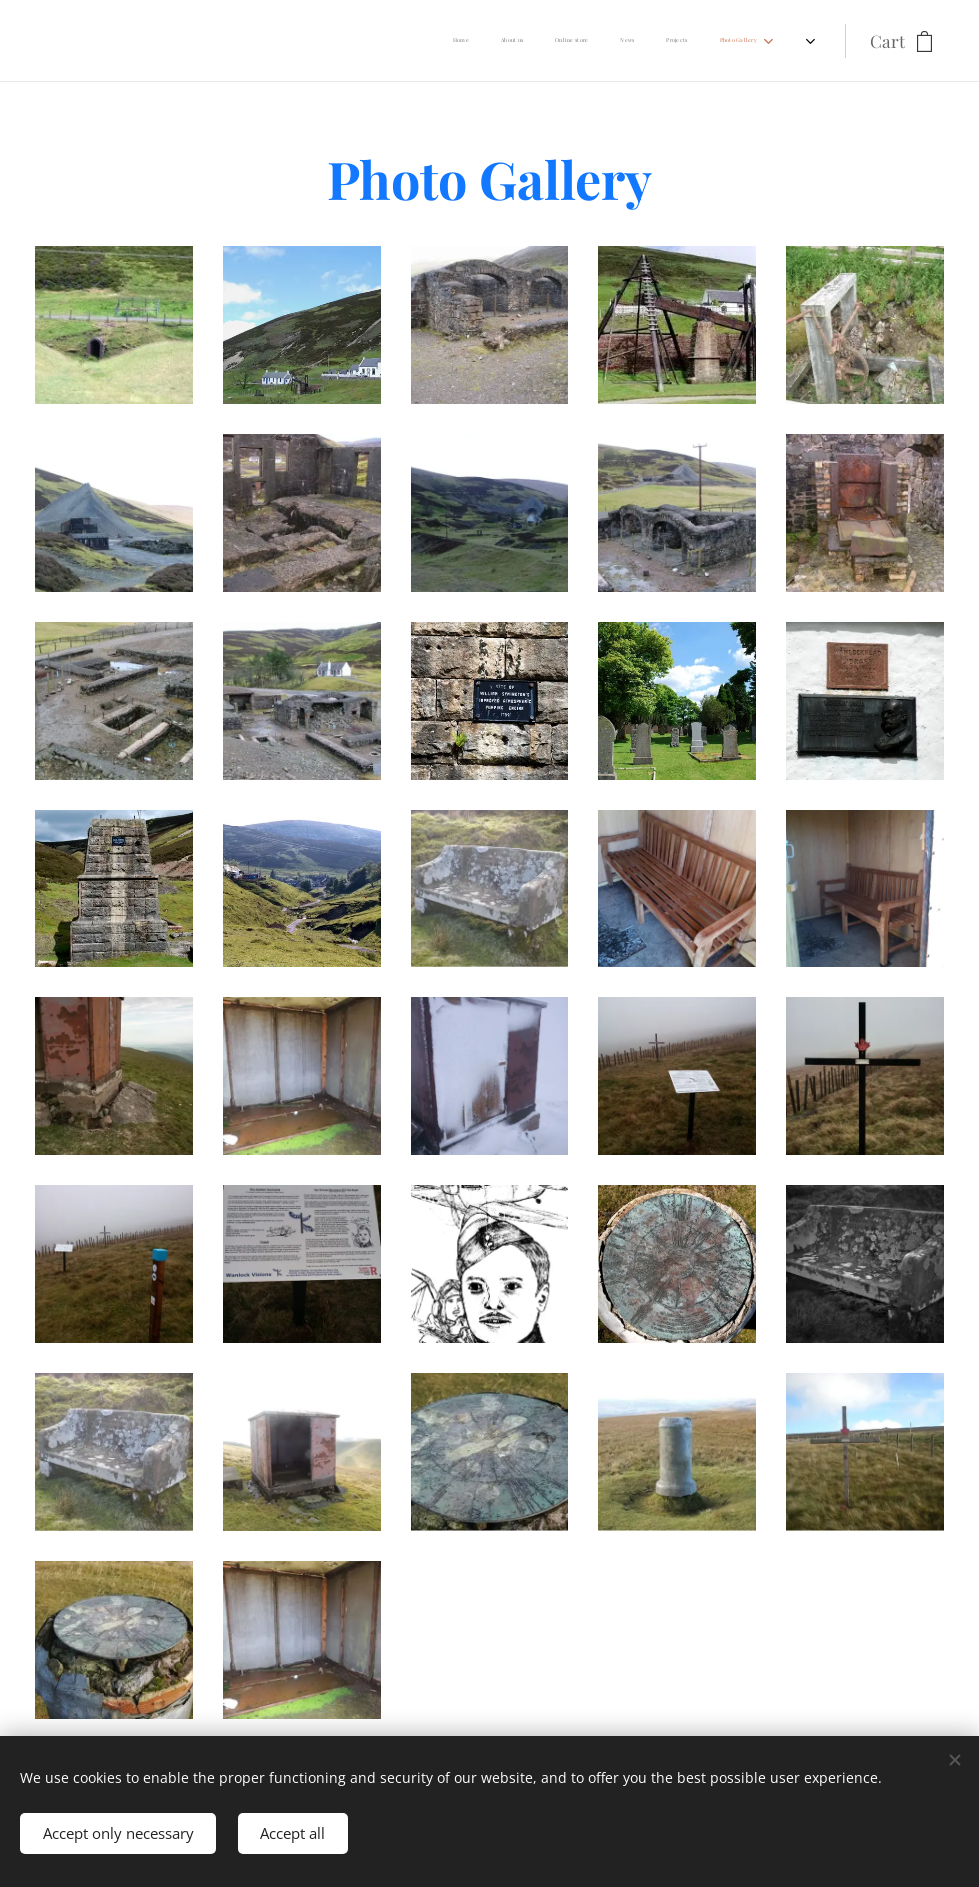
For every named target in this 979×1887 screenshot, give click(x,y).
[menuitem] (228, 41)
